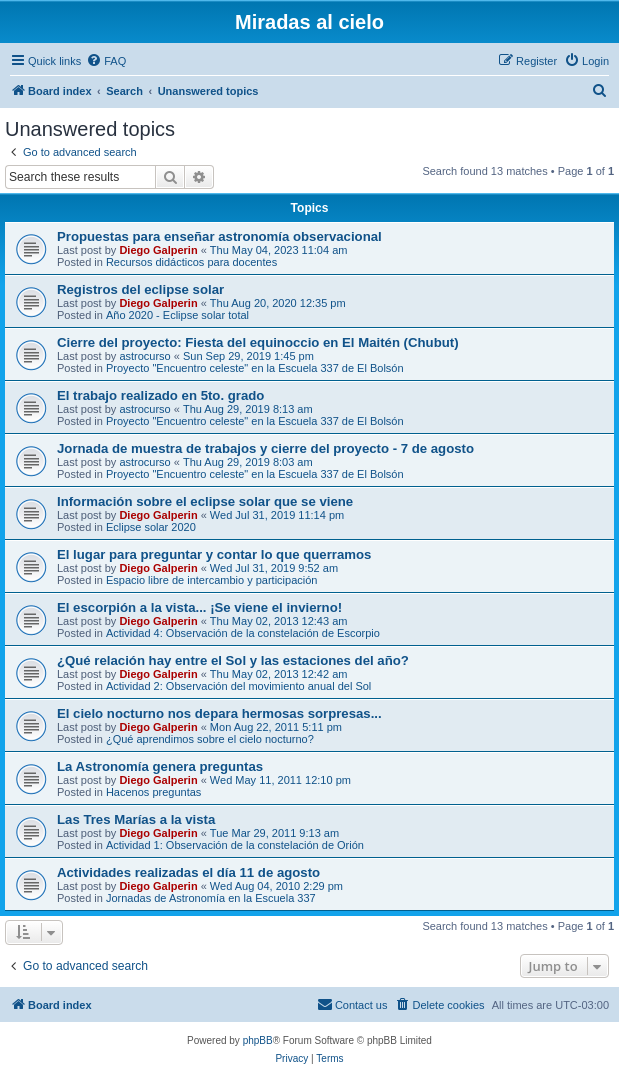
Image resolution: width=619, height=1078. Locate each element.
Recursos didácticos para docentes (191, 262)
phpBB (258, 1040)
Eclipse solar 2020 (151, 527)
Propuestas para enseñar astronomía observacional (219, 236)
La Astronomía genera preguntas (160, 766)
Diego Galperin (158, 250)
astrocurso (144, 356)
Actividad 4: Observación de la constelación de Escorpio (243, 633)
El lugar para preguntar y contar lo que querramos (214, 554)
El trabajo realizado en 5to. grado (160, 395)
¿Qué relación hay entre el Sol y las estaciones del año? (233, 660)
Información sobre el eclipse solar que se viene (205, 501)
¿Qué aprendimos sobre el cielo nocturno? (210, 739)
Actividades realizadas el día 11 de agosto (188, 872)
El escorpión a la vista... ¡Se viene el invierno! (199, 607)
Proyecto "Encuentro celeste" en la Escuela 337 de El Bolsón (255, 368)
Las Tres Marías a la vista (136, 819)
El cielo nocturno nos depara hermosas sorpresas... (219, 713)
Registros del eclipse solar (140, 289)
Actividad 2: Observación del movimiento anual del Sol (238, 686)
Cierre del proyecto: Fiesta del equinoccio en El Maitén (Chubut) (258, 342)
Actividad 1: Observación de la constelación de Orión (235, 845)
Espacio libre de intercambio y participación (212, 580)
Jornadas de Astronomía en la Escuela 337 (211, 898)
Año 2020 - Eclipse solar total (177, 315)
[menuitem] (106, 61)
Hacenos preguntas (153, 792)
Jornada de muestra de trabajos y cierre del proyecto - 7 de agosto (265, 448)
